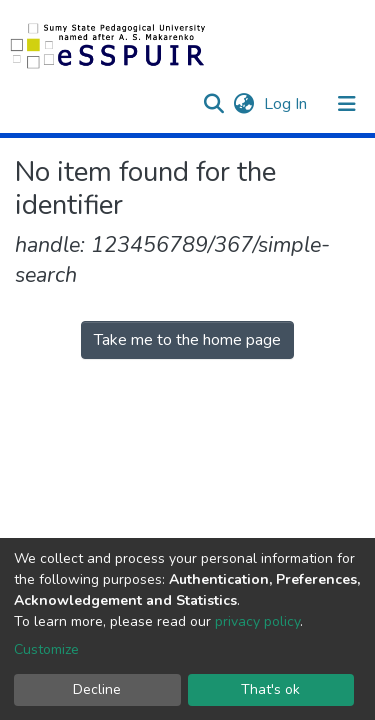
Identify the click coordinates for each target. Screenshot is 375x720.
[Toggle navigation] (347, 104)
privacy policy (257, 621)
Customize (46, 649)
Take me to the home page (187, 340)
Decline (97, 689)
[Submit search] (213, 104)
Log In (287, 104)
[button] (243, 104)
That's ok (270, 689)
